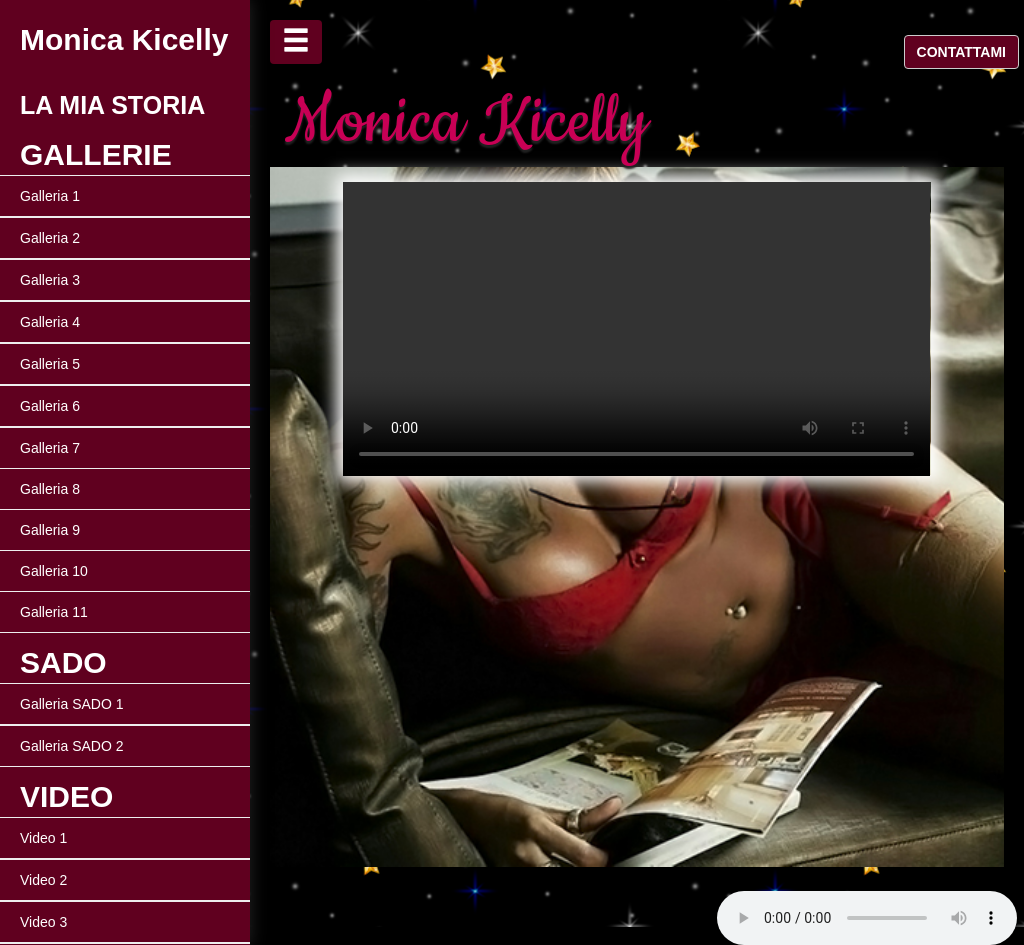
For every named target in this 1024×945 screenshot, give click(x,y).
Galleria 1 (50, 196)
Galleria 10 (54, 571)
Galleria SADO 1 (71, 704)
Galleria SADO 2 (71, 746)
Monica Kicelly (124, 39)
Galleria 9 (50, 530)
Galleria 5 (50, 364)
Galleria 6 (50, 406)
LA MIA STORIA (112, 105)
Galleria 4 (50, 322)
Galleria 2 (50, 238)
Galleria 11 (54, 612)
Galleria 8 (50, 489)
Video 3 (43, 922)
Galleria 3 (50, 280)
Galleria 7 (50, 448)
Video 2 (43, 880)
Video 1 (43, 838)
